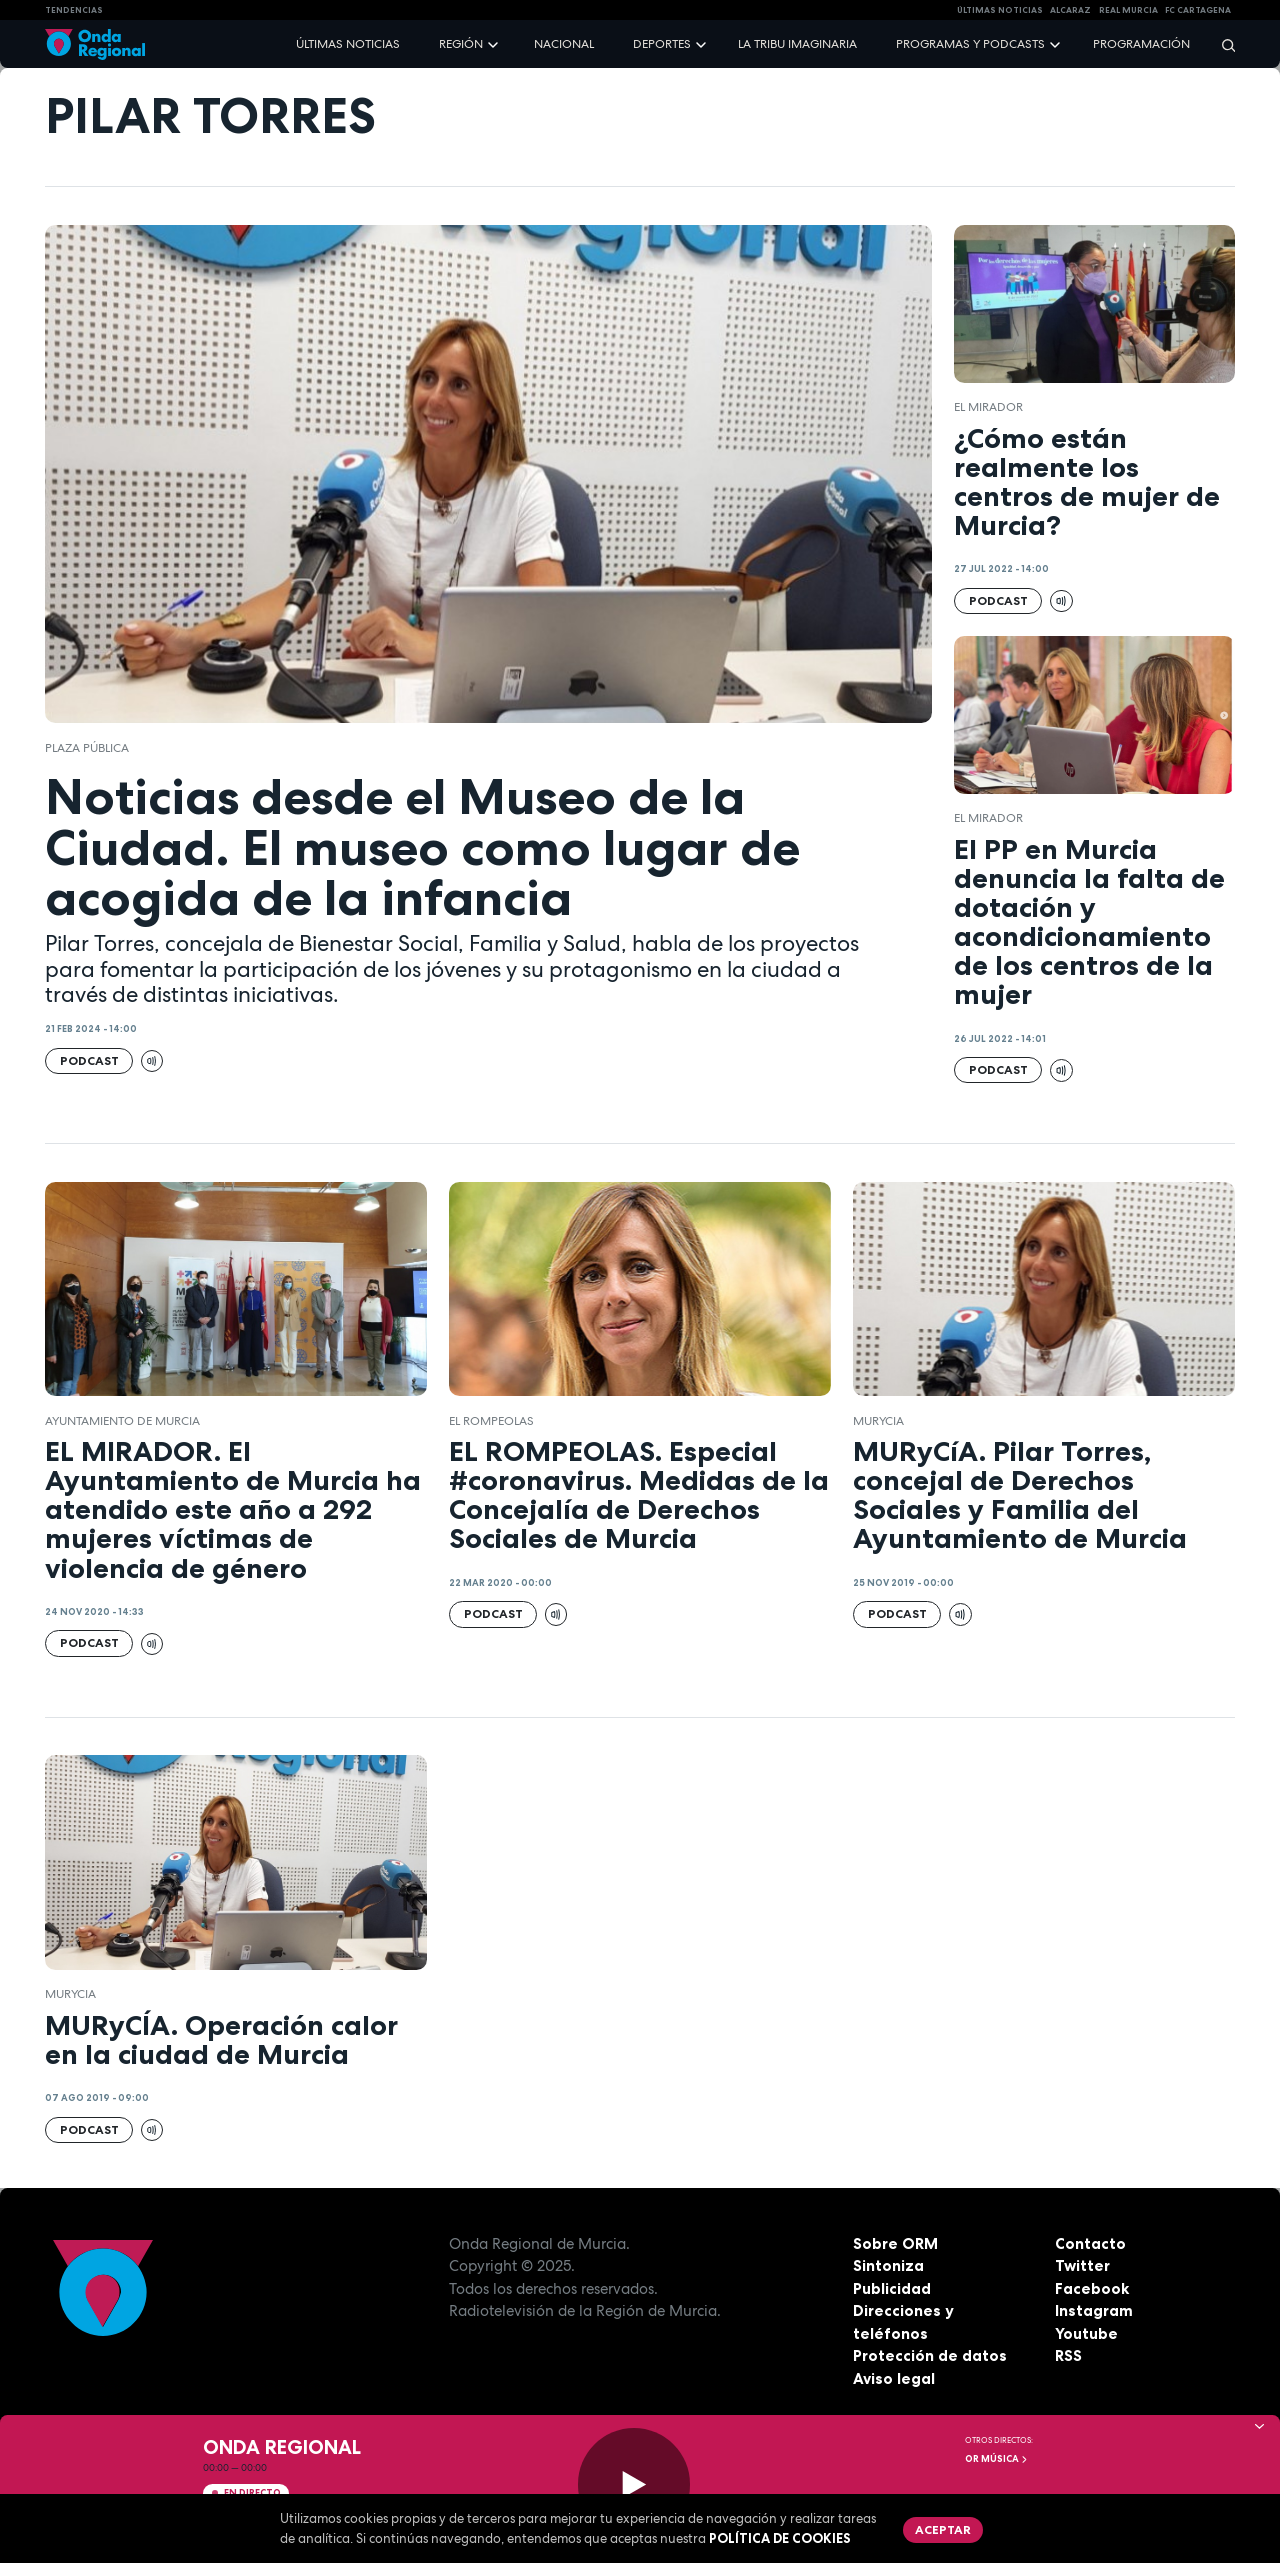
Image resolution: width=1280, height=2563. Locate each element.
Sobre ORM (895, 2243)
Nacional (564, 44)
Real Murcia (1128, 10)
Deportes (662, 44)
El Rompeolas (491, 1421)
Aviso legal (894, 2378)
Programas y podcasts (970, 44)
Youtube (1086, 2333)
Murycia (878, 1421)
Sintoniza (888, 2265)
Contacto (1090, 2243)
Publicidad (892, 2288)
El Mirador (988, 407)
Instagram (1094, 2310)
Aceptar (943, 2529)
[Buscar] (1222, 44)
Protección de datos (930, 2355)
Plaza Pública (87, 748)
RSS (1068, 2355)
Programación (1141, 44)
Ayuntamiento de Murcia (122, 1421)
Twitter (1082, 2265)
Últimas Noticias (1000, 10)
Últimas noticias (348, 44)
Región (461, 44)
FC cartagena (1198, 10)
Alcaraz (1070, 10)
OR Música (997, 2459)
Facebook (1092, 2288)
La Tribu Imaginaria (797, 44)
